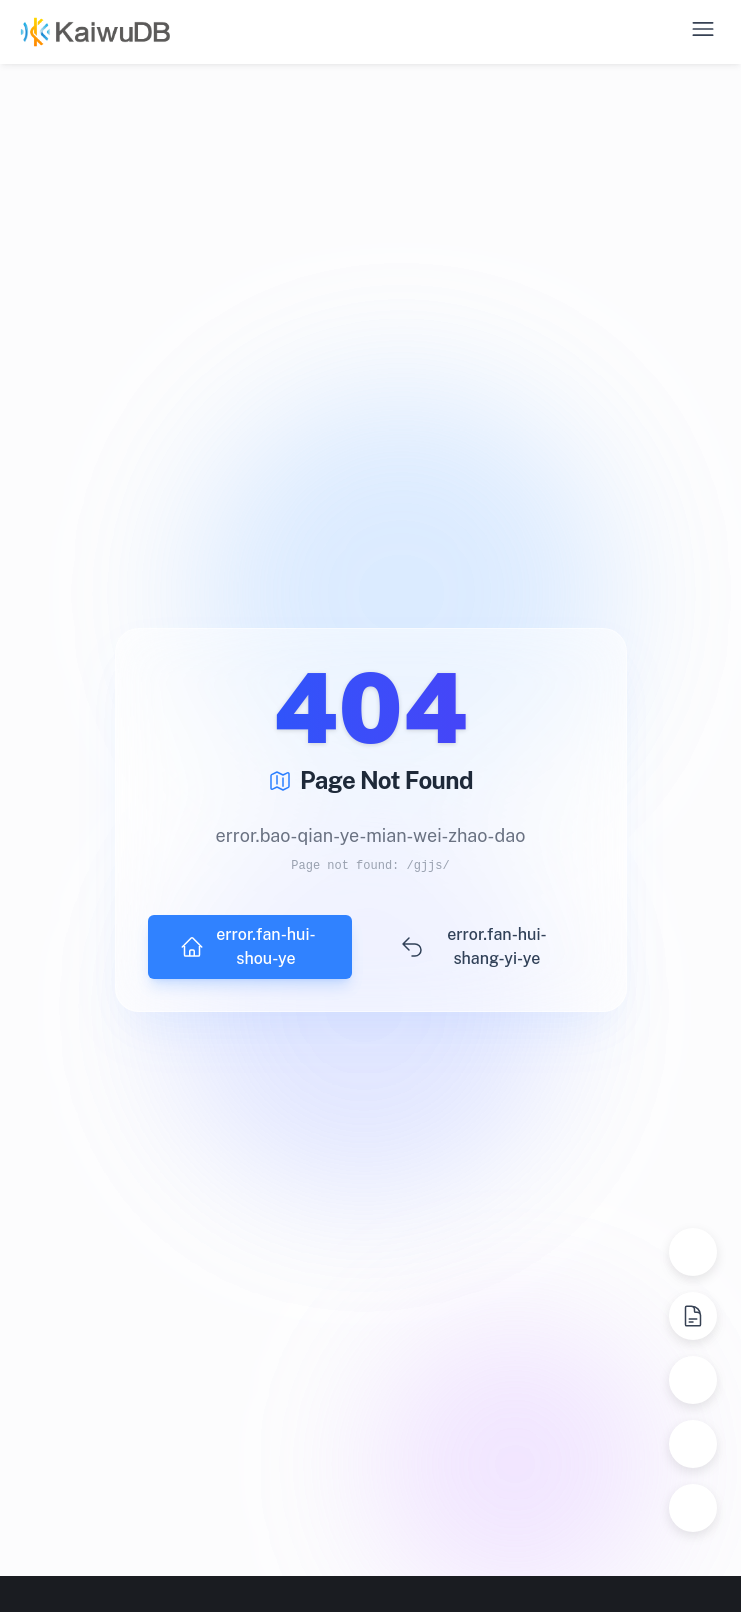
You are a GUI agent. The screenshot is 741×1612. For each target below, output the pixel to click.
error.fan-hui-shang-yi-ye (473, 946)
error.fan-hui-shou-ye (248, 946)
